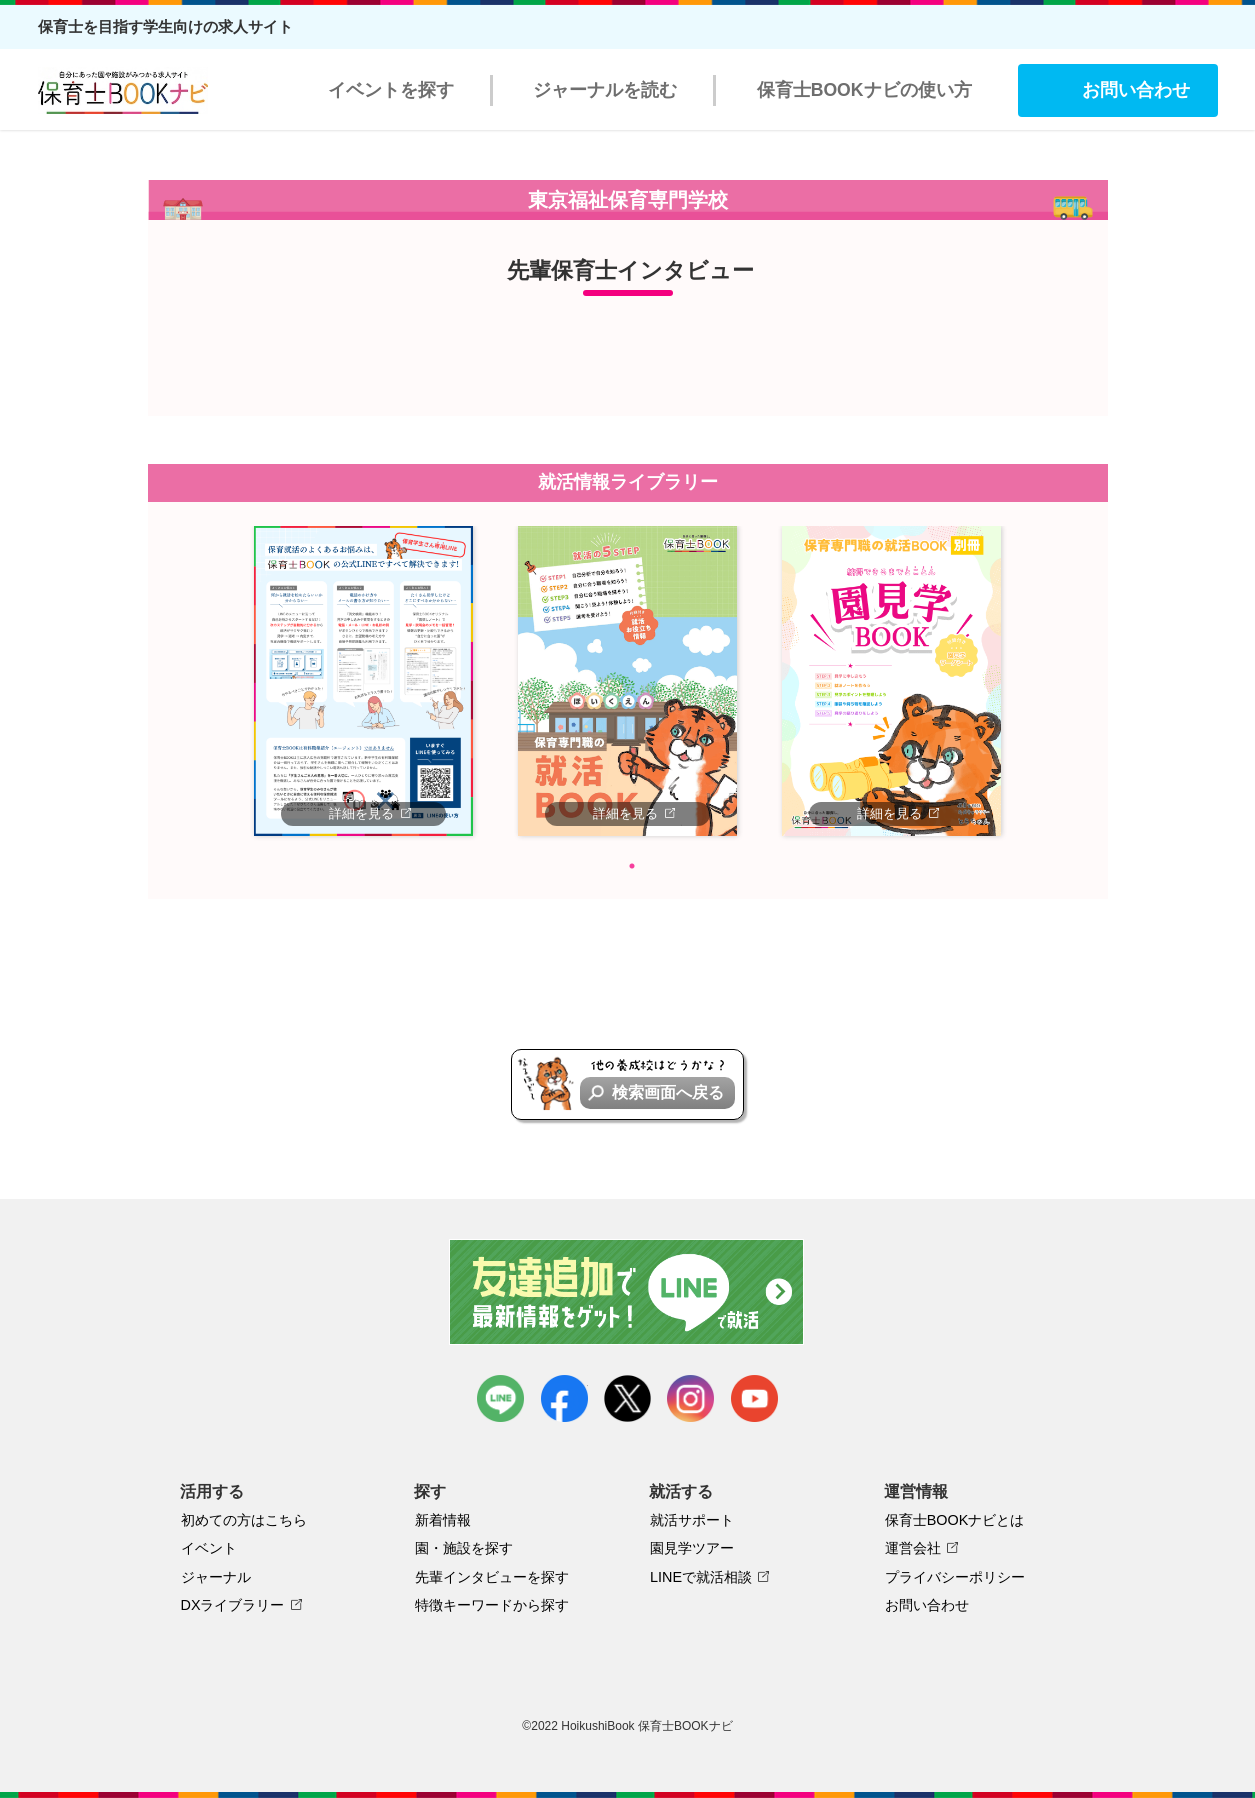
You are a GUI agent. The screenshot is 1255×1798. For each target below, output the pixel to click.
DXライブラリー (233, 1605)
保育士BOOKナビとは (955, 1520)
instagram (690, 1398)
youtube (754, 1398)
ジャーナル (216, 1577)
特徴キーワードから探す (492, 1605)
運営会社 (913, 1548)
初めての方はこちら (244, 1520)
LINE (500, 1398)
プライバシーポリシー (955, 1577)
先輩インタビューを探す (492, 1577)
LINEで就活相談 (701, 1577)
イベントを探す (391, 90)
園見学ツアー (692, 1548)
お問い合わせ (1136, 90)
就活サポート (692, 1520)
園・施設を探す (464, 1548)
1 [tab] (632, 866)
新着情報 (443, 1520)
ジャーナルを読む (605, 90)
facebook (564, 1398)
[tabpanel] (364, 681)
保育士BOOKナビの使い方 (864, 90)
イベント (209, 1548)
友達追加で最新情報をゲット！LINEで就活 (627, 1292)
